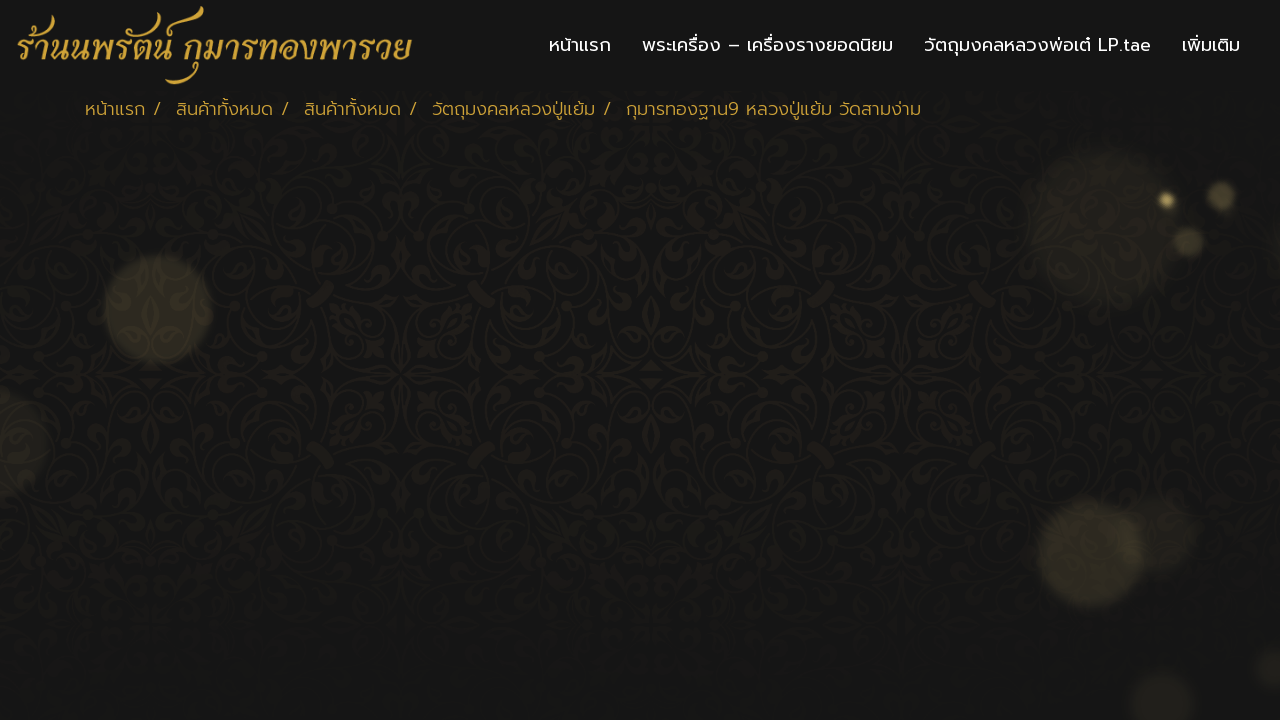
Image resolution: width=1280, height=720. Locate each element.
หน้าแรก (580, 45)
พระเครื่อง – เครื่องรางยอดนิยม (767, 45)
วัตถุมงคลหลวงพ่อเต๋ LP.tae (1037, 45)
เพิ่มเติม (1211, 45)
